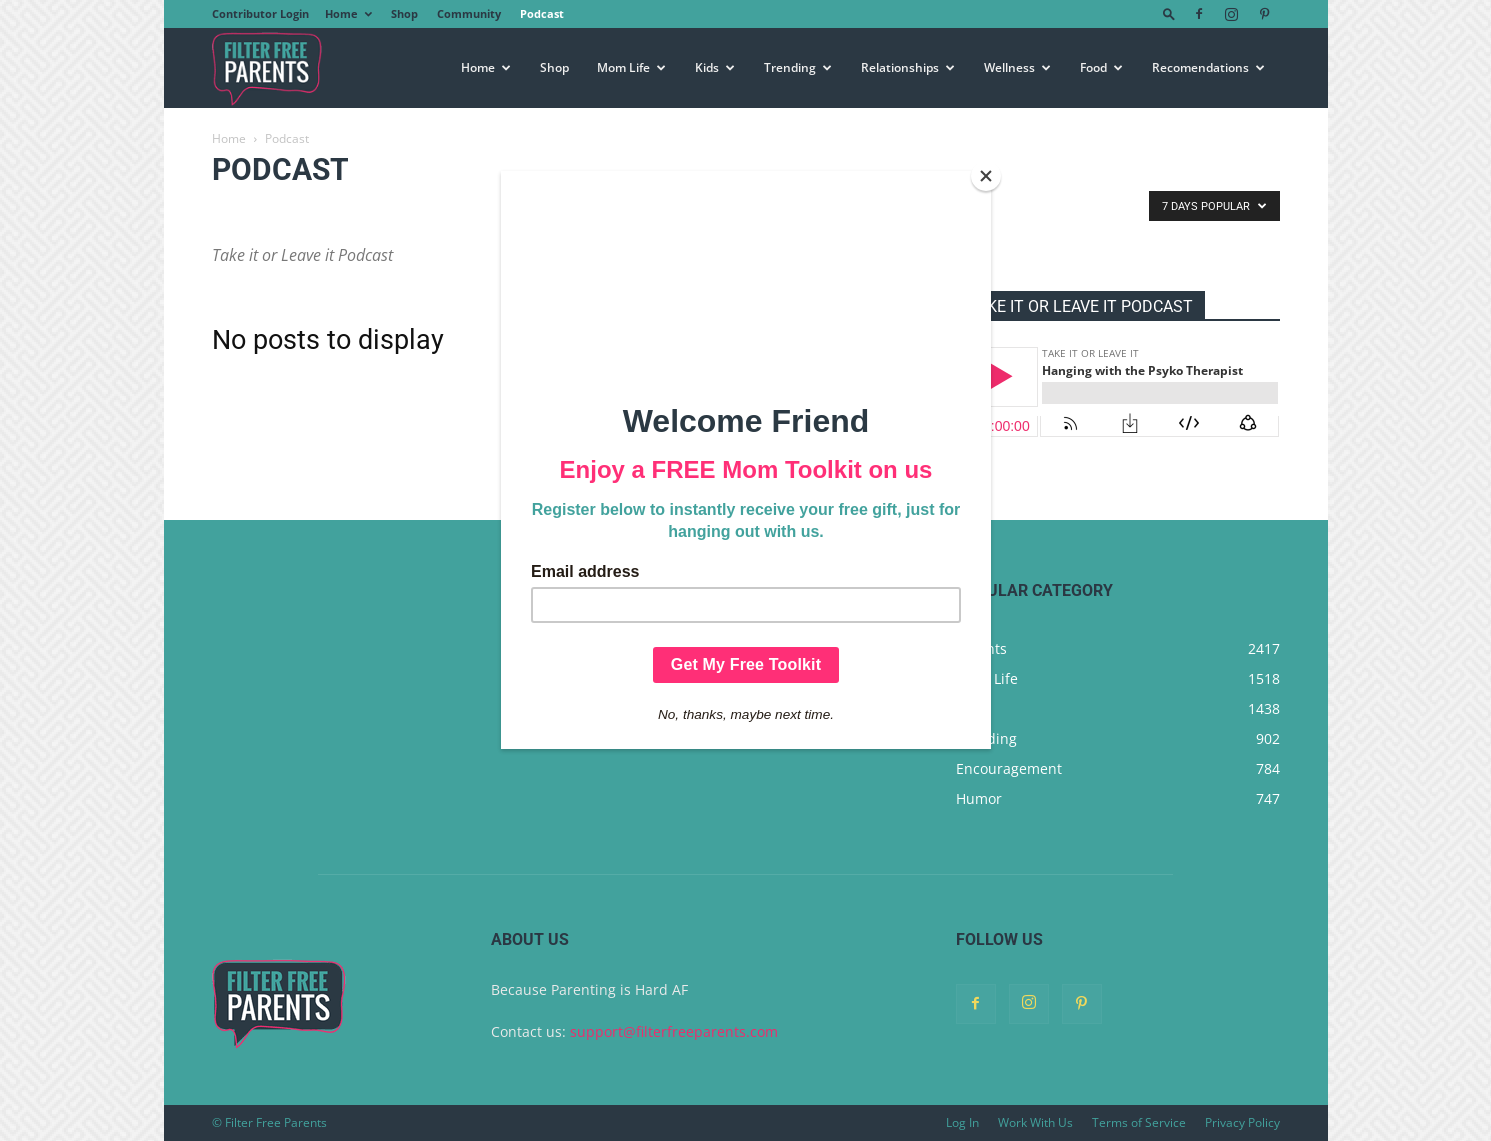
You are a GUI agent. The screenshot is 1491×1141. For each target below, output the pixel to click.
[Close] (986, 176)
